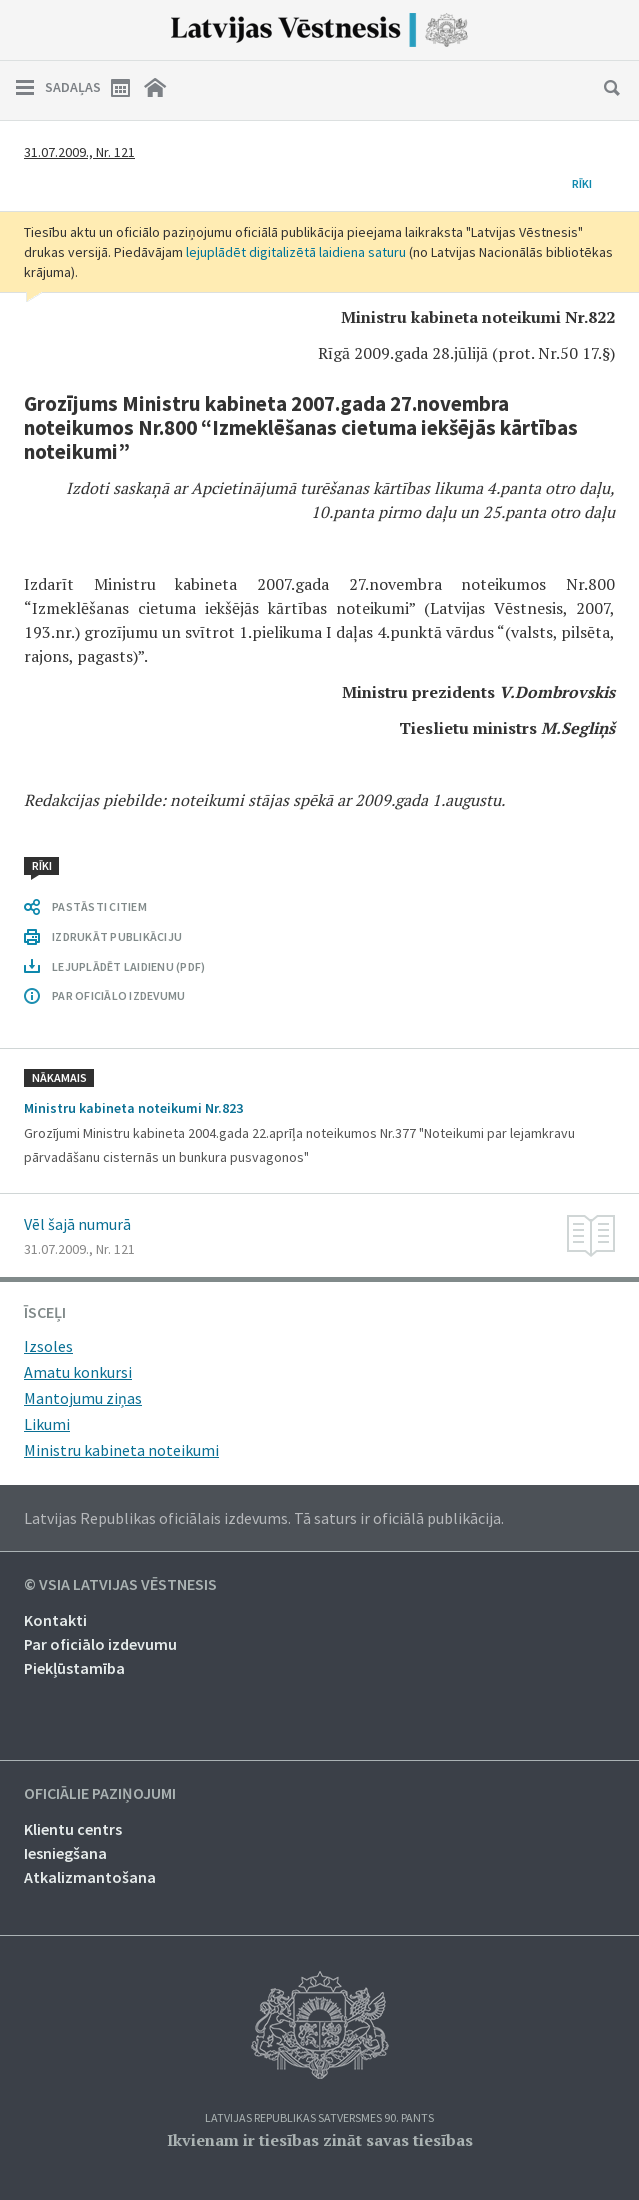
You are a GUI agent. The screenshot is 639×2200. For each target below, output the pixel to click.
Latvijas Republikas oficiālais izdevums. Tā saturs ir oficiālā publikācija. (264, 1518)
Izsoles (48, 1346)
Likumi (47, 1424)
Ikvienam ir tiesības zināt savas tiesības (320, 2140)
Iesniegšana (65, 1853)
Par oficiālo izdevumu (100, 1644)
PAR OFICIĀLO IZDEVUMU (118, 995)
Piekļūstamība (74, 1668)
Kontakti (55, 1620)
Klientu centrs (73, 1829)
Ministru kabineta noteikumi (121, 1450)
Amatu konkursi (78, 1372)
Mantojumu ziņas (83, 1398)
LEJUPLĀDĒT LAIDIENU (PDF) (128, 966)
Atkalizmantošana (90, 1877)
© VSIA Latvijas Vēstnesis (120, 1585)
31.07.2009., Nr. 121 (79, 152)
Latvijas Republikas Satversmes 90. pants (319, 2118)
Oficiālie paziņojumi (100, 1794)
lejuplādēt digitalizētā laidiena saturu (296, 252)
